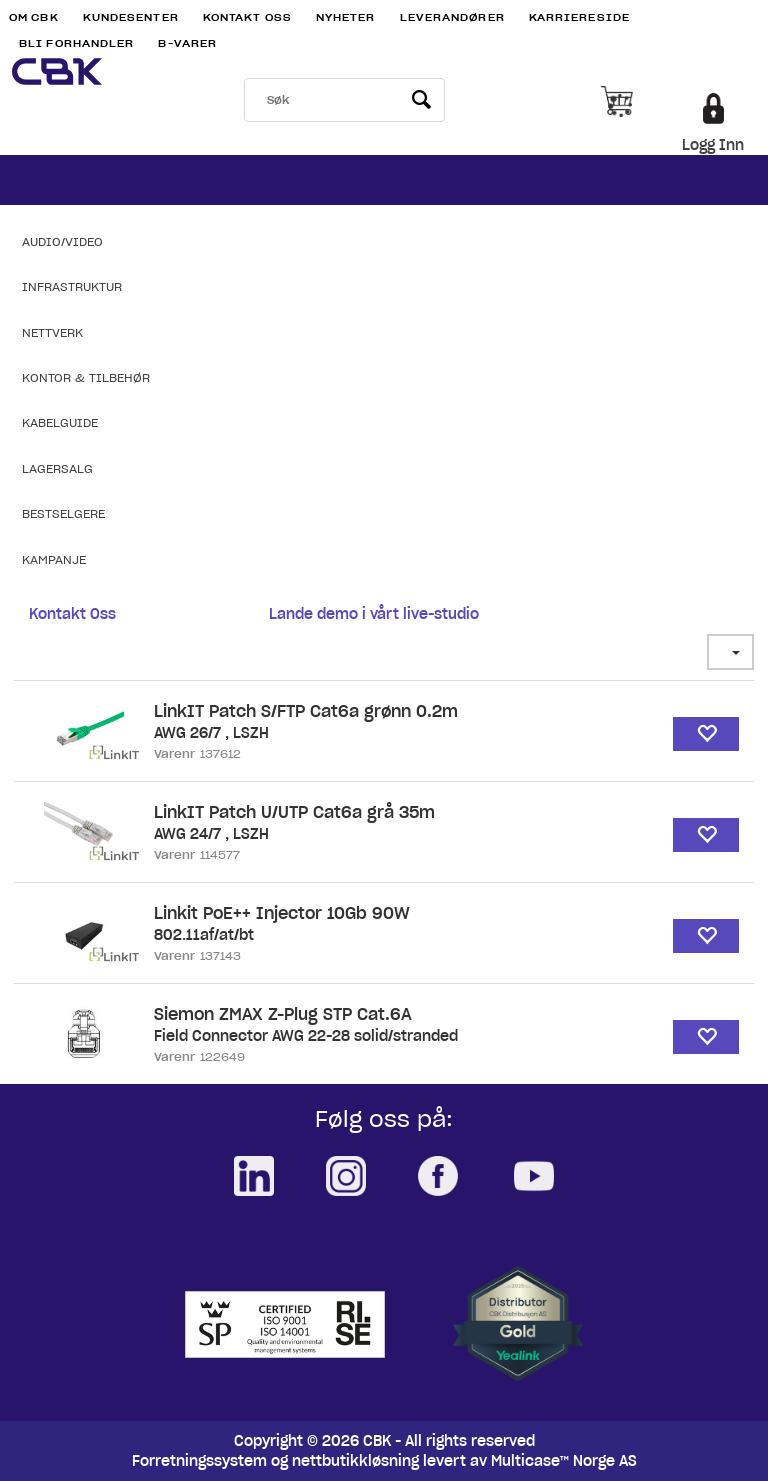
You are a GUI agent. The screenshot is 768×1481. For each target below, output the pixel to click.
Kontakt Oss (247, 17)
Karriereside (579, 17)
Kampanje (54, 559)
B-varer (187, 43)
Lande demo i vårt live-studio (374, 614)
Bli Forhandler (76, 43)
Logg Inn (713, 145)
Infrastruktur (72, 286)
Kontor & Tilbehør (86, 377)
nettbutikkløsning (355, 1461)
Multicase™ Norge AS (564, 1461)
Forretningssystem (199, 1461)
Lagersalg (57, 468)
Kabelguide (60, 422)
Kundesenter (131, 17)
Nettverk (52, 332)
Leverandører (452, 17)
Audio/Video (62, 241)
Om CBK (34, 17)
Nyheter (346, 17)
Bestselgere (63, 513)
